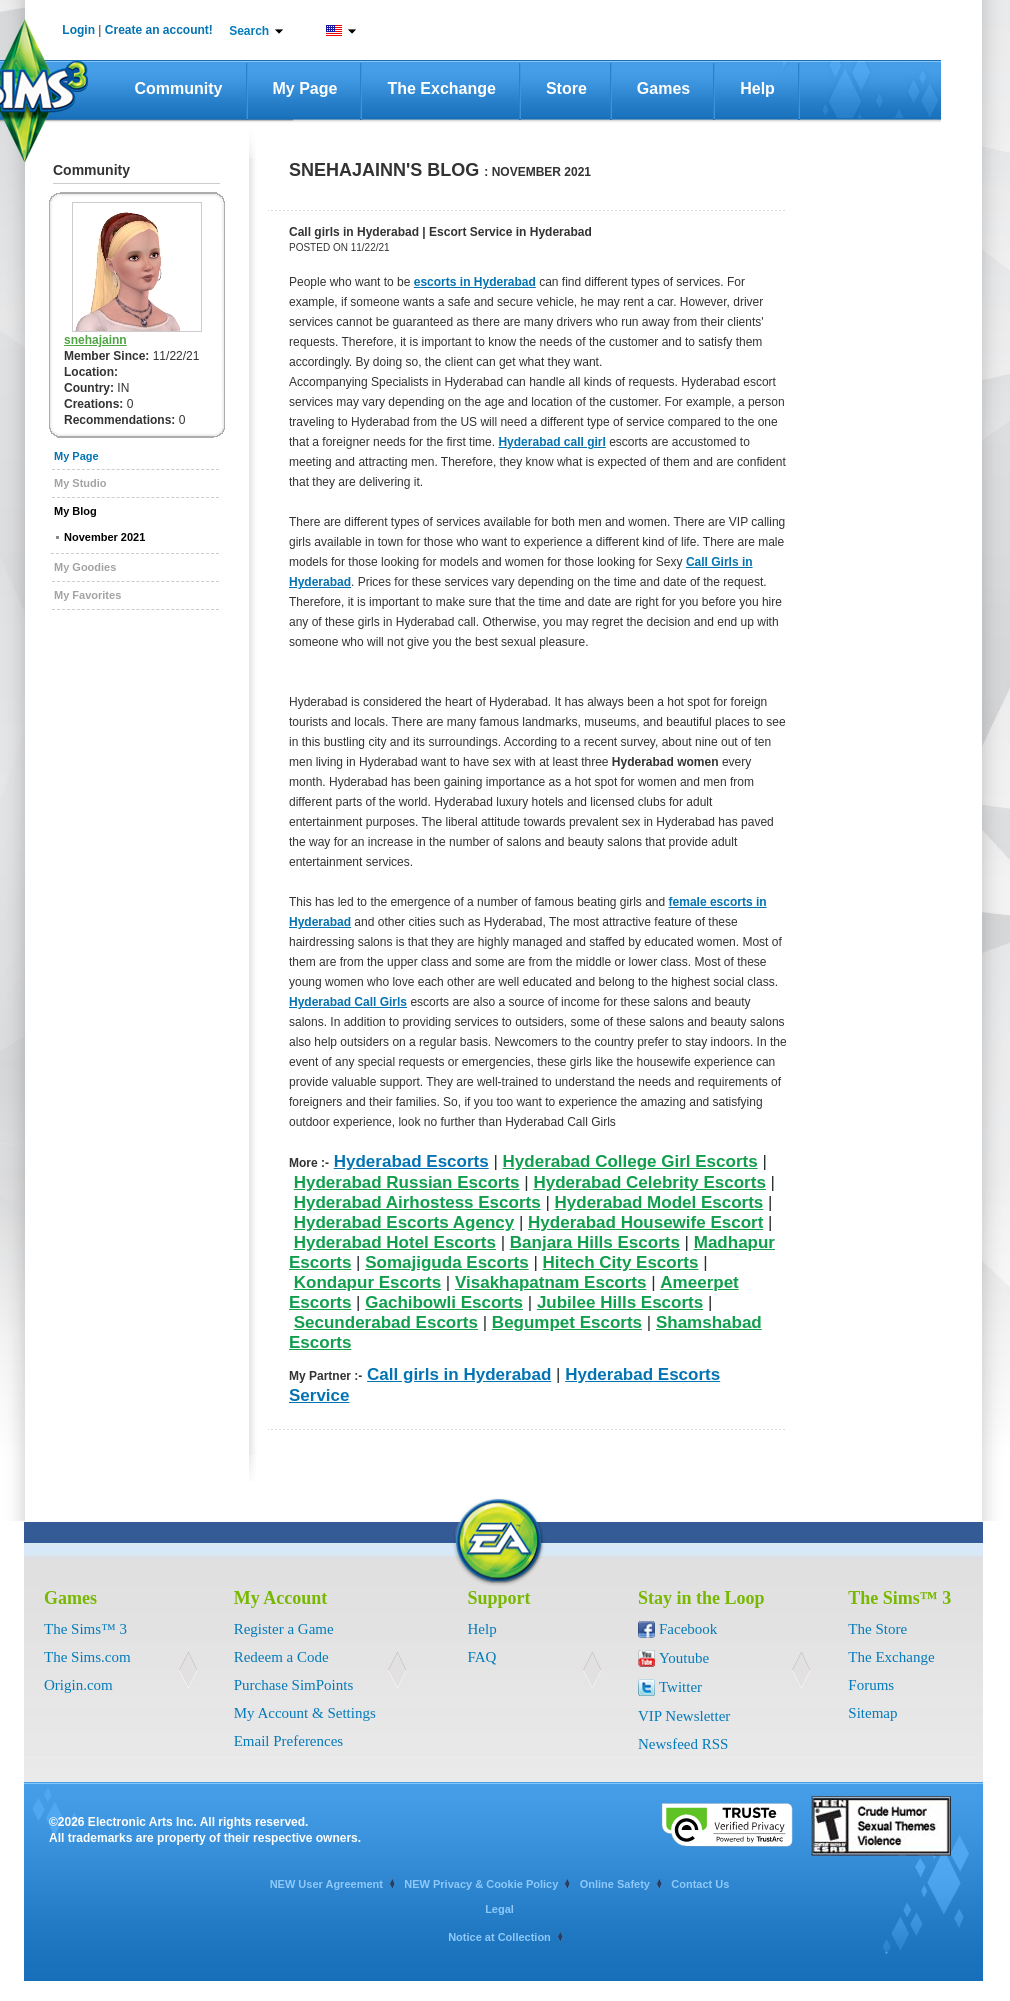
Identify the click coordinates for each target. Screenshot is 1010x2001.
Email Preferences (289, 1741)
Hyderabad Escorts (411, 1161)
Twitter (680, 1687)
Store (566, 88)
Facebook (688, 1629)
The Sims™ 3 (85, 1629)
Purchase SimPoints (294, 1685)
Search (249, 31)
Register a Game (284, 1629)
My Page (305, 88)
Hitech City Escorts (621, 1262)
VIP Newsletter (684, 1716)
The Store (877, 1629)
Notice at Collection (499, 1937)
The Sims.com (87, 1657)
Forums (871, 1685)
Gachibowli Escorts (444, 1302)
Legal (499, 1909)
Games (663, 88)
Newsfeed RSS (683, 1744)
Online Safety (615, 1884)
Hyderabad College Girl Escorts (630, 1161)
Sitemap (872, 1713)
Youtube (684, 1658)
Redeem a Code (281, 1657)
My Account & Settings (305, 1713)
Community (179, 88)
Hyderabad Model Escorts (659, 1202)
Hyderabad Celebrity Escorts (649, 1182)
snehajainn (95, 340)
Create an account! (159, 30)
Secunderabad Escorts (386, 1322)
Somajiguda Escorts (446, 1262)
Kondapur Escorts (367, 1282)
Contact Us (700, 1884)
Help (757, 88)
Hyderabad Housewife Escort (645, 1222)
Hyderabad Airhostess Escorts (417, 1202)
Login (78, 30)
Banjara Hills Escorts (595, 1242)
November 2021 (104, 537)
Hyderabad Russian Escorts (407, 1182)
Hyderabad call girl (551, 442)
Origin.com (78, 1685)
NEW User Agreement (326, 1884)
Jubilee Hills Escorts (620, 1302)
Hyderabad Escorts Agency (404, 1222)
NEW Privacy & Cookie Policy (481, 1884)
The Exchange (441, 88)
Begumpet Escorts (567, 1322)
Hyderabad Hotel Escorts (395, 1242)
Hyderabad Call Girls (348, 1002)
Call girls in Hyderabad (459, 1374)
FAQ (482, 1657)
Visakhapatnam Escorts (551, 1282)
